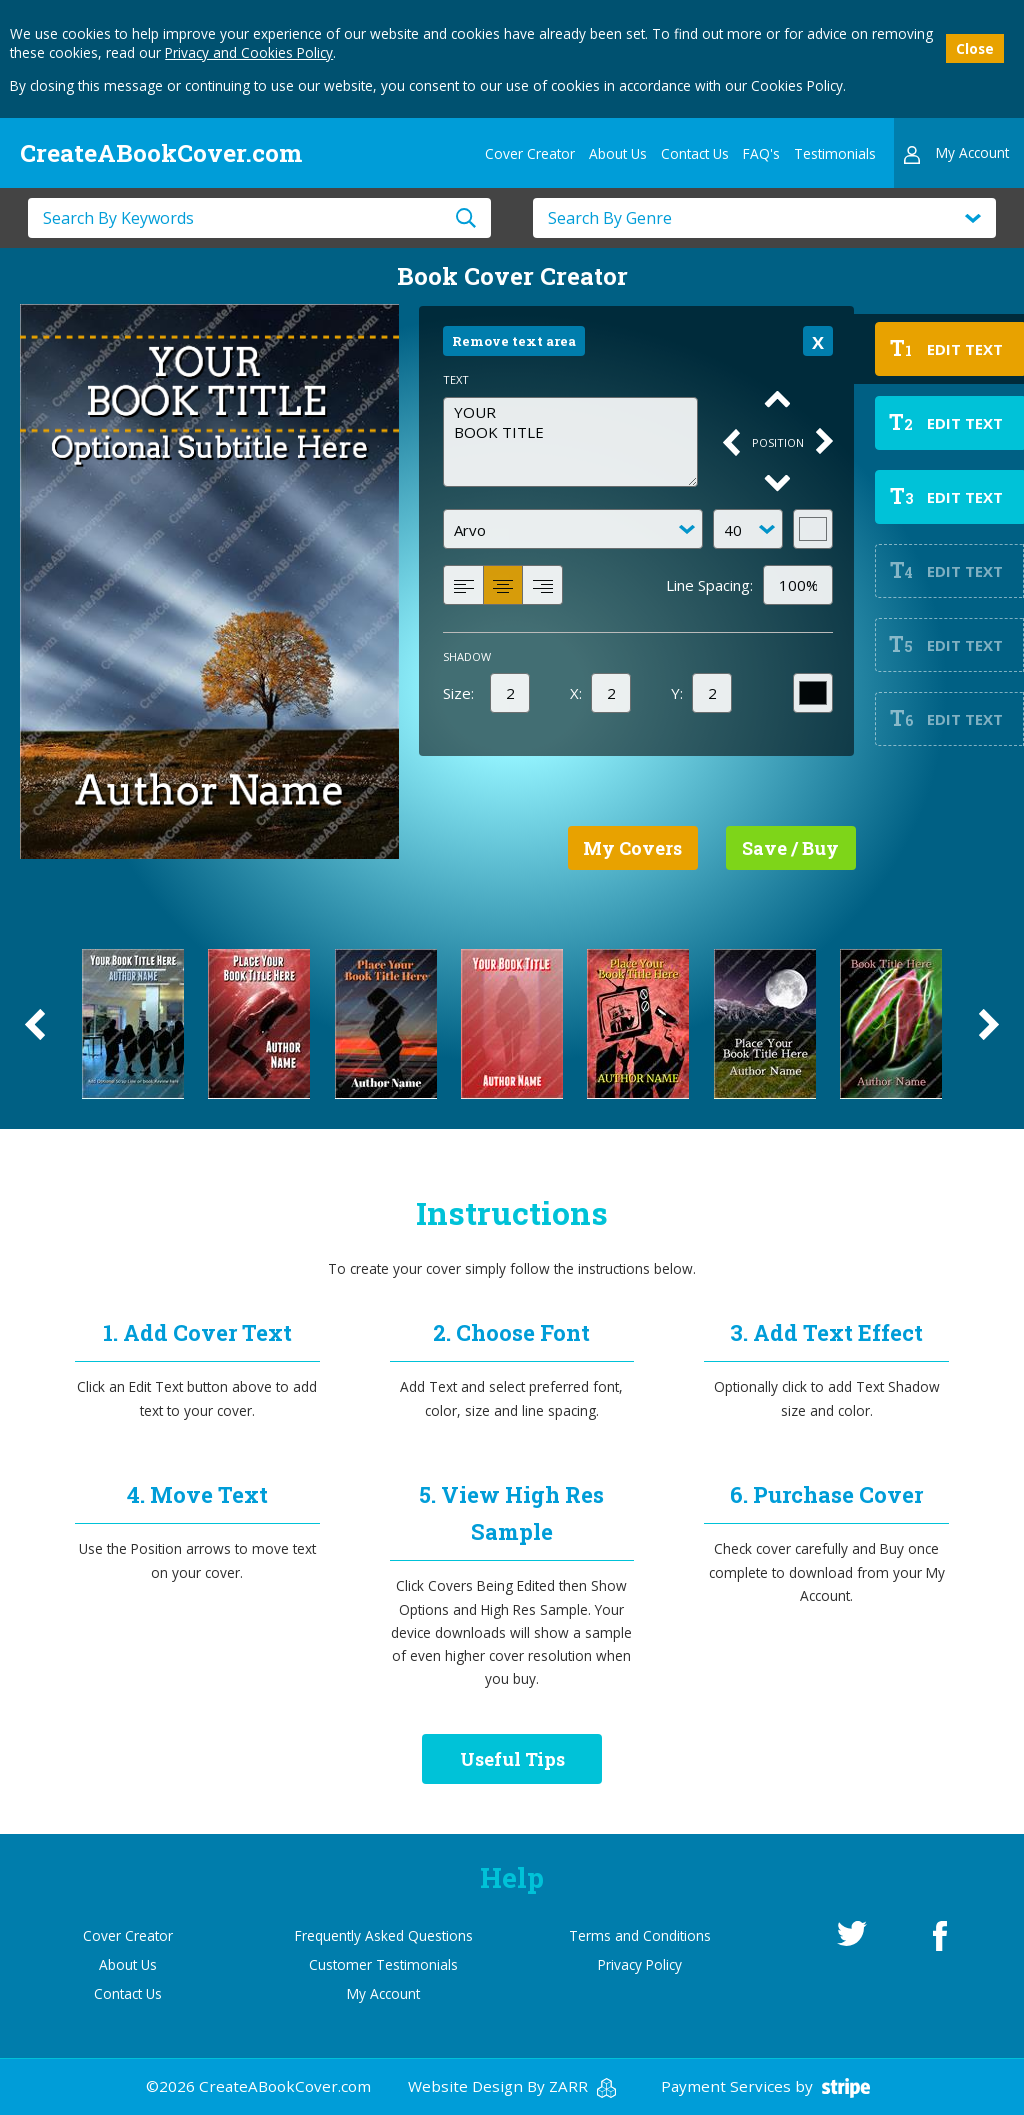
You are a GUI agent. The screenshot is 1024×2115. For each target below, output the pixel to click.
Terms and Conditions (640, 1935)
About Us (618, 153)
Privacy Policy (640, 1964)
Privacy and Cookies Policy (249, 52)
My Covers (632, 848)
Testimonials (835, 153)
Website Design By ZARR (511, 2086)
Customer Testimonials (383, 1964)
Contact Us (695, 153)
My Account (383, 1993)
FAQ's (761, 153)
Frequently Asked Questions (384, 1935)
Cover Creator (530, 153)
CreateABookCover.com (161, 153)
